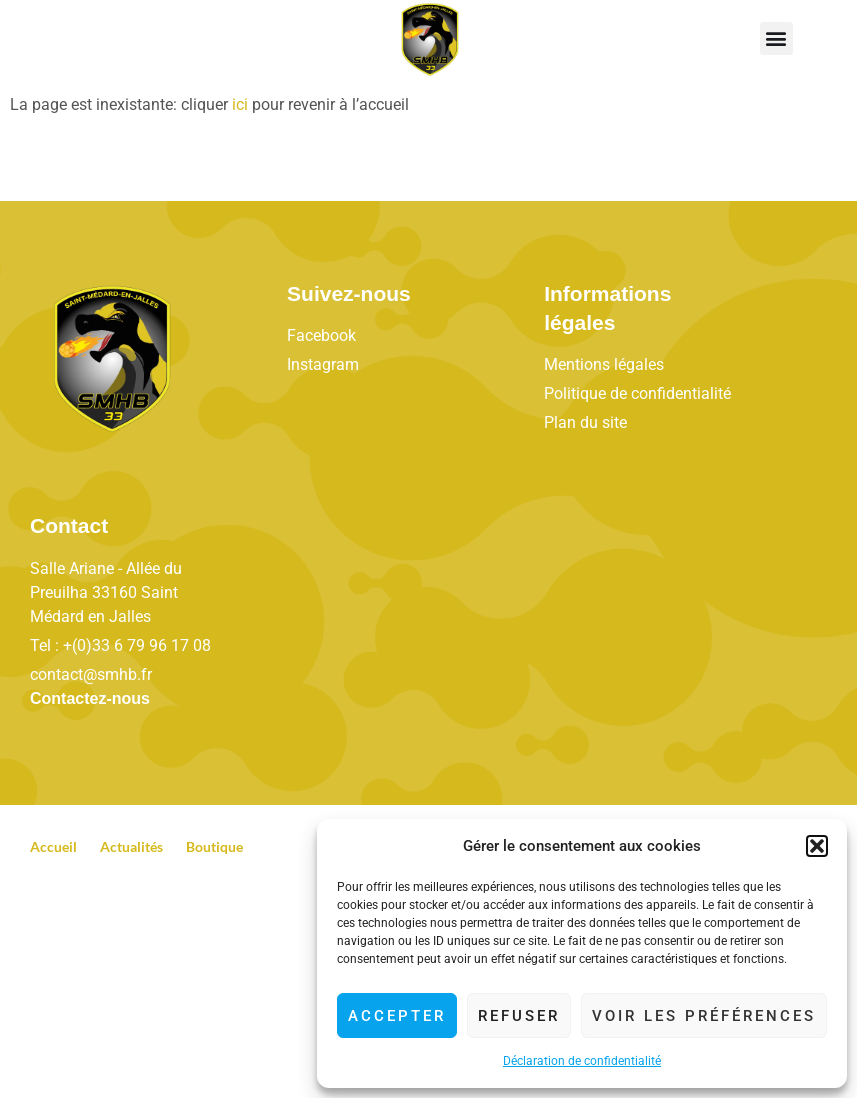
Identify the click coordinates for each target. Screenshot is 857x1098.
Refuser (519, 1016)
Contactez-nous (90, 698)
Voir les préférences (704, 1016)
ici (240, 104)
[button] (817, 846)
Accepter (397, 1016)
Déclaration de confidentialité (582, 1061)
